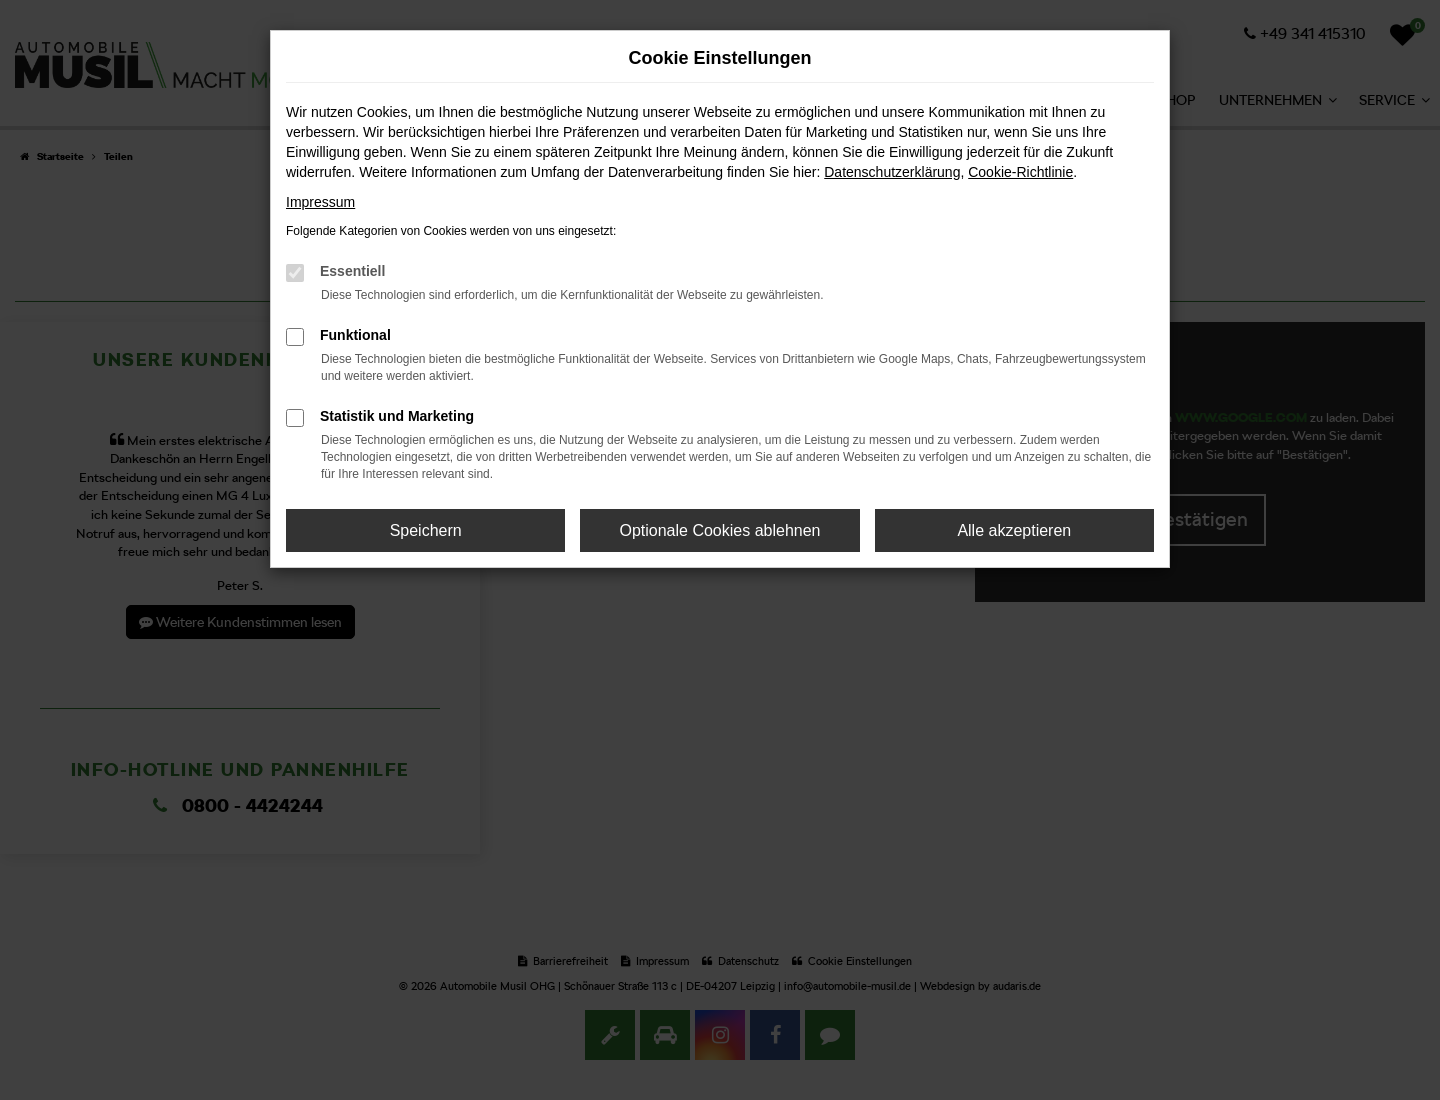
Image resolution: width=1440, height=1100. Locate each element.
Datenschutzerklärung (892, 172)
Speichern (426, 530)
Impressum (320, 202)
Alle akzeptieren (1014, 530)
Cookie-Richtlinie (1020, 172)
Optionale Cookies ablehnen (719, 530)
